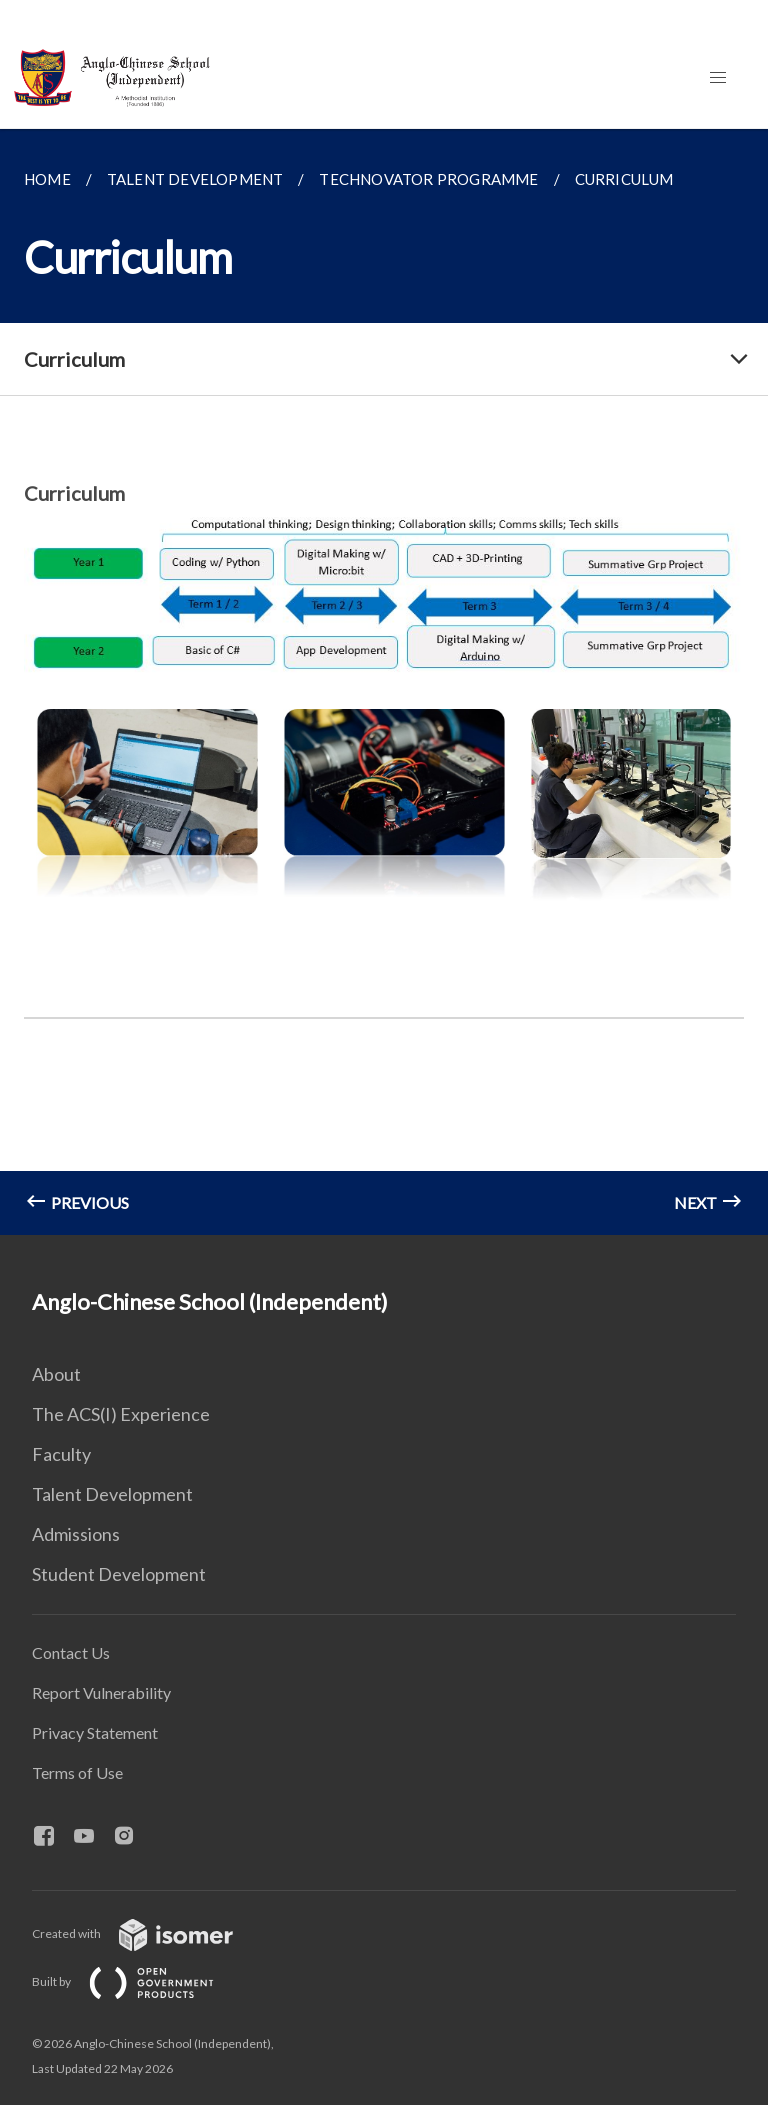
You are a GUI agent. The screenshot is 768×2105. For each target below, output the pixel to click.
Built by (139, 1981)
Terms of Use (77, 1772)
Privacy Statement (95, 1732)
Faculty (61, 1454)
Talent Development (112, 1494)
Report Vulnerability (101, 1692)
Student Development (119, 1574)
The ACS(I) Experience (121, 1414)
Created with (148, 1933)
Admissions (76, 1534)
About (56, 1374)
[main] (384, 682)
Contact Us (71, 1652)
